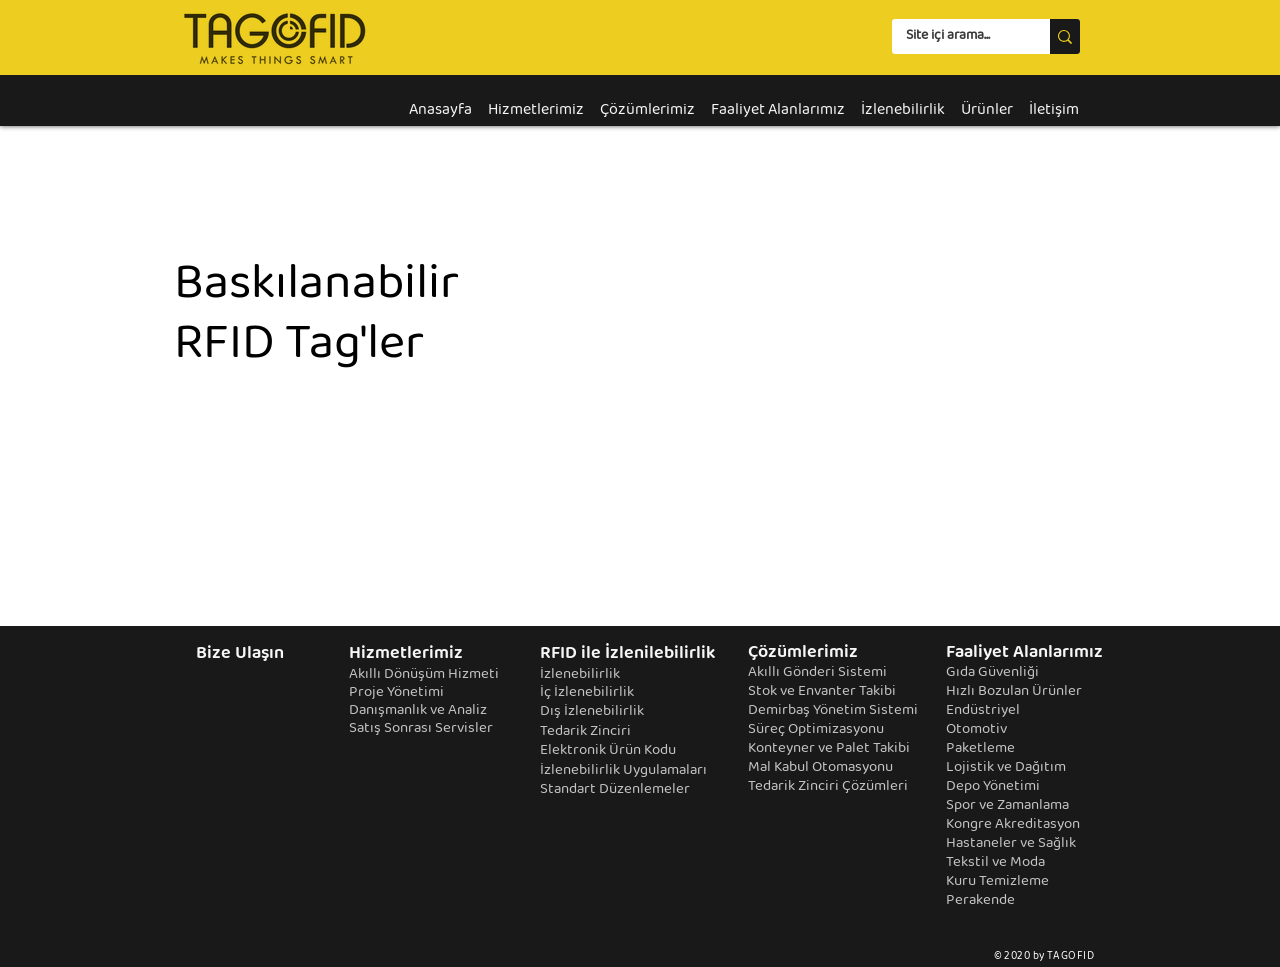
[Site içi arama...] (957, 37)
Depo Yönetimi (993, 787)
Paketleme (980, 749)
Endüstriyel (983, 711)
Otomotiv (976, 730)
